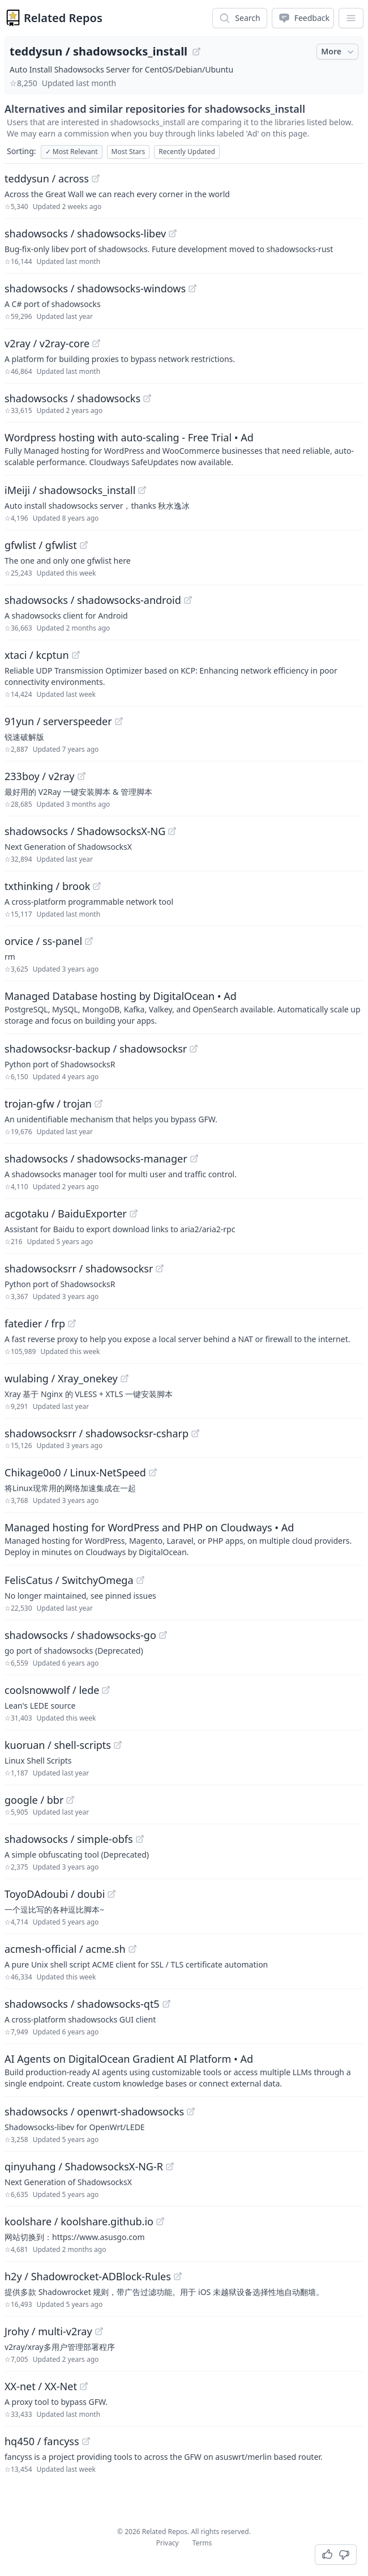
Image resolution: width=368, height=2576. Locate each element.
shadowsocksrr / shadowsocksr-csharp (97, 1433)
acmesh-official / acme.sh (65, 1949)
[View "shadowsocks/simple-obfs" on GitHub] (139, 1838)
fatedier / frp (35, 1323)
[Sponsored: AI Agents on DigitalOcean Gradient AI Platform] (184, 2070)
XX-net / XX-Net (41, 2386)
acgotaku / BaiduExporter (66, 1213)
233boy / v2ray (40, 776)
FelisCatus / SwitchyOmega (69, 1580)
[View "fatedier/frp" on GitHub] (71, 1323)
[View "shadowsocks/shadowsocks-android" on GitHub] (187, 599)
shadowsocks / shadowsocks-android (93, 600)
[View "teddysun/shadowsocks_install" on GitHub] (196, 51)
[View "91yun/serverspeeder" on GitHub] (118, 721)
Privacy (167, 2543)
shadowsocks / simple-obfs (69, 1839)
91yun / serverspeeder (58, 721)
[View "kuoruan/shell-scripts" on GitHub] (117, 1744)
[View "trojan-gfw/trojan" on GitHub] (98, 1103)
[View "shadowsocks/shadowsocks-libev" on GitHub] (172, 233)
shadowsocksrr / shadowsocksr (79, 1268)
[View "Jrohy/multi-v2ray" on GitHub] (99, 2331)
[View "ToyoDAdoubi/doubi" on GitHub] (111, 1893)
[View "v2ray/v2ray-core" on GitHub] (96, 343)
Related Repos (63, 17)
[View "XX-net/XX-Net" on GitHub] (83, 2386)
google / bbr (34, 1800)
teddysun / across (47, 178)
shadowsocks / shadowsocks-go (80, 1635)
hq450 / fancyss (42, 2441)
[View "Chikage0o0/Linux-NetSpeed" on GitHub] (152, 1472)
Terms (202, 2543)
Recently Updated (187, 151)
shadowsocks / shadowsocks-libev (85, 233)
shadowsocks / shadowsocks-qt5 (82, 2004)
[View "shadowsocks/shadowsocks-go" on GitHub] (163, 1635)
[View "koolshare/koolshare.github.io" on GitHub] (160, 2221)
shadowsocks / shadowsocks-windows (95, 288)
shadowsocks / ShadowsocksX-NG (85, 831)
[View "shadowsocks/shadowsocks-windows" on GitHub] (192, 288)
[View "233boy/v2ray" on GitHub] (81, 776)
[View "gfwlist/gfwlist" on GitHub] (83, 545)
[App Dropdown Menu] (351, 18)
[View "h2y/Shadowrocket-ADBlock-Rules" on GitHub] (177, 2276)
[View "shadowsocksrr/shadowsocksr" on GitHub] (159, 1268)
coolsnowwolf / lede (52, 1690)
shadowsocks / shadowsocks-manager (96, 1158)
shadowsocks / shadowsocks (72, 398)
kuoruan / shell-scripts (58, 1745)
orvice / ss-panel (43, 941)
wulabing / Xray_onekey (61, 1378)
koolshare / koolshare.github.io (79, 2221)
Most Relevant (71, 151)
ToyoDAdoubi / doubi (55, 1894)
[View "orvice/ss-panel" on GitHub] (88, 941)
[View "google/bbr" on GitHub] (70, 1799)
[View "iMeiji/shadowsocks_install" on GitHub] (142, 490)
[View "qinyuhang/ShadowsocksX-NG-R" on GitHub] (169, 2166)
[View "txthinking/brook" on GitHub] (96, 886)
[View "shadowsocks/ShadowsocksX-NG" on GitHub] (172, 831)
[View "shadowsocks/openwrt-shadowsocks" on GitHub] (190, 2111)
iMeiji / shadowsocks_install (70, 490)
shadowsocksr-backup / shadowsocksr (96, 1048)
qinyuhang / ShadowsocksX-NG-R (84, 2166)
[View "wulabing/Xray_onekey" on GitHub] (124, 1378)
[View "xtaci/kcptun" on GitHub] (75, 654)
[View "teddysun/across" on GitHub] (95, 178)
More (338, 51)
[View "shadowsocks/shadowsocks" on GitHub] (147, 398)
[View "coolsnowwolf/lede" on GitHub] (105, 1689)
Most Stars (129, 151)
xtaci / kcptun (37, 655)
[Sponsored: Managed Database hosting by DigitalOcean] (184, 1007)
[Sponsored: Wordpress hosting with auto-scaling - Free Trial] (184, 448)
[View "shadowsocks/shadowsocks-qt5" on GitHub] (166, 2003)
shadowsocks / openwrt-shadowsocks (94, 2111)
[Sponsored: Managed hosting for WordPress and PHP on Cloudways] (184, 1538)
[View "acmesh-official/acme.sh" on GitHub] (132, 1948)
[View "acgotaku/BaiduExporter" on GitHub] (133, 1213)
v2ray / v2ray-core (47, 343)
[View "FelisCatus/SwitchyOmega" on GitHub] (140, 1580)
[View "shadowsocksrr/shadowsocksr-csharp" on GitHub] (195, 1433)
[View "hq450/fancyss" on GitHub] (86, 2441)
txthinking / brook (47, 886)
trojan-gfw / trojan (48, 1103)
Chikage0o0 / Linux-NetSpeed (75, 1472)
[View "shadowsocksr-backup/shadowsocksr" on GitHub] (193, 1048)
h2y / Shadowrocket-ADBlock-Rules (88, 2276)
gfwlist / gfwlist (41, 545)
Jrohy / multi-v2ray (48, 2331)
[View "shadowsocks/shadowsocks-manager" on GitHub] (194, 1158)
